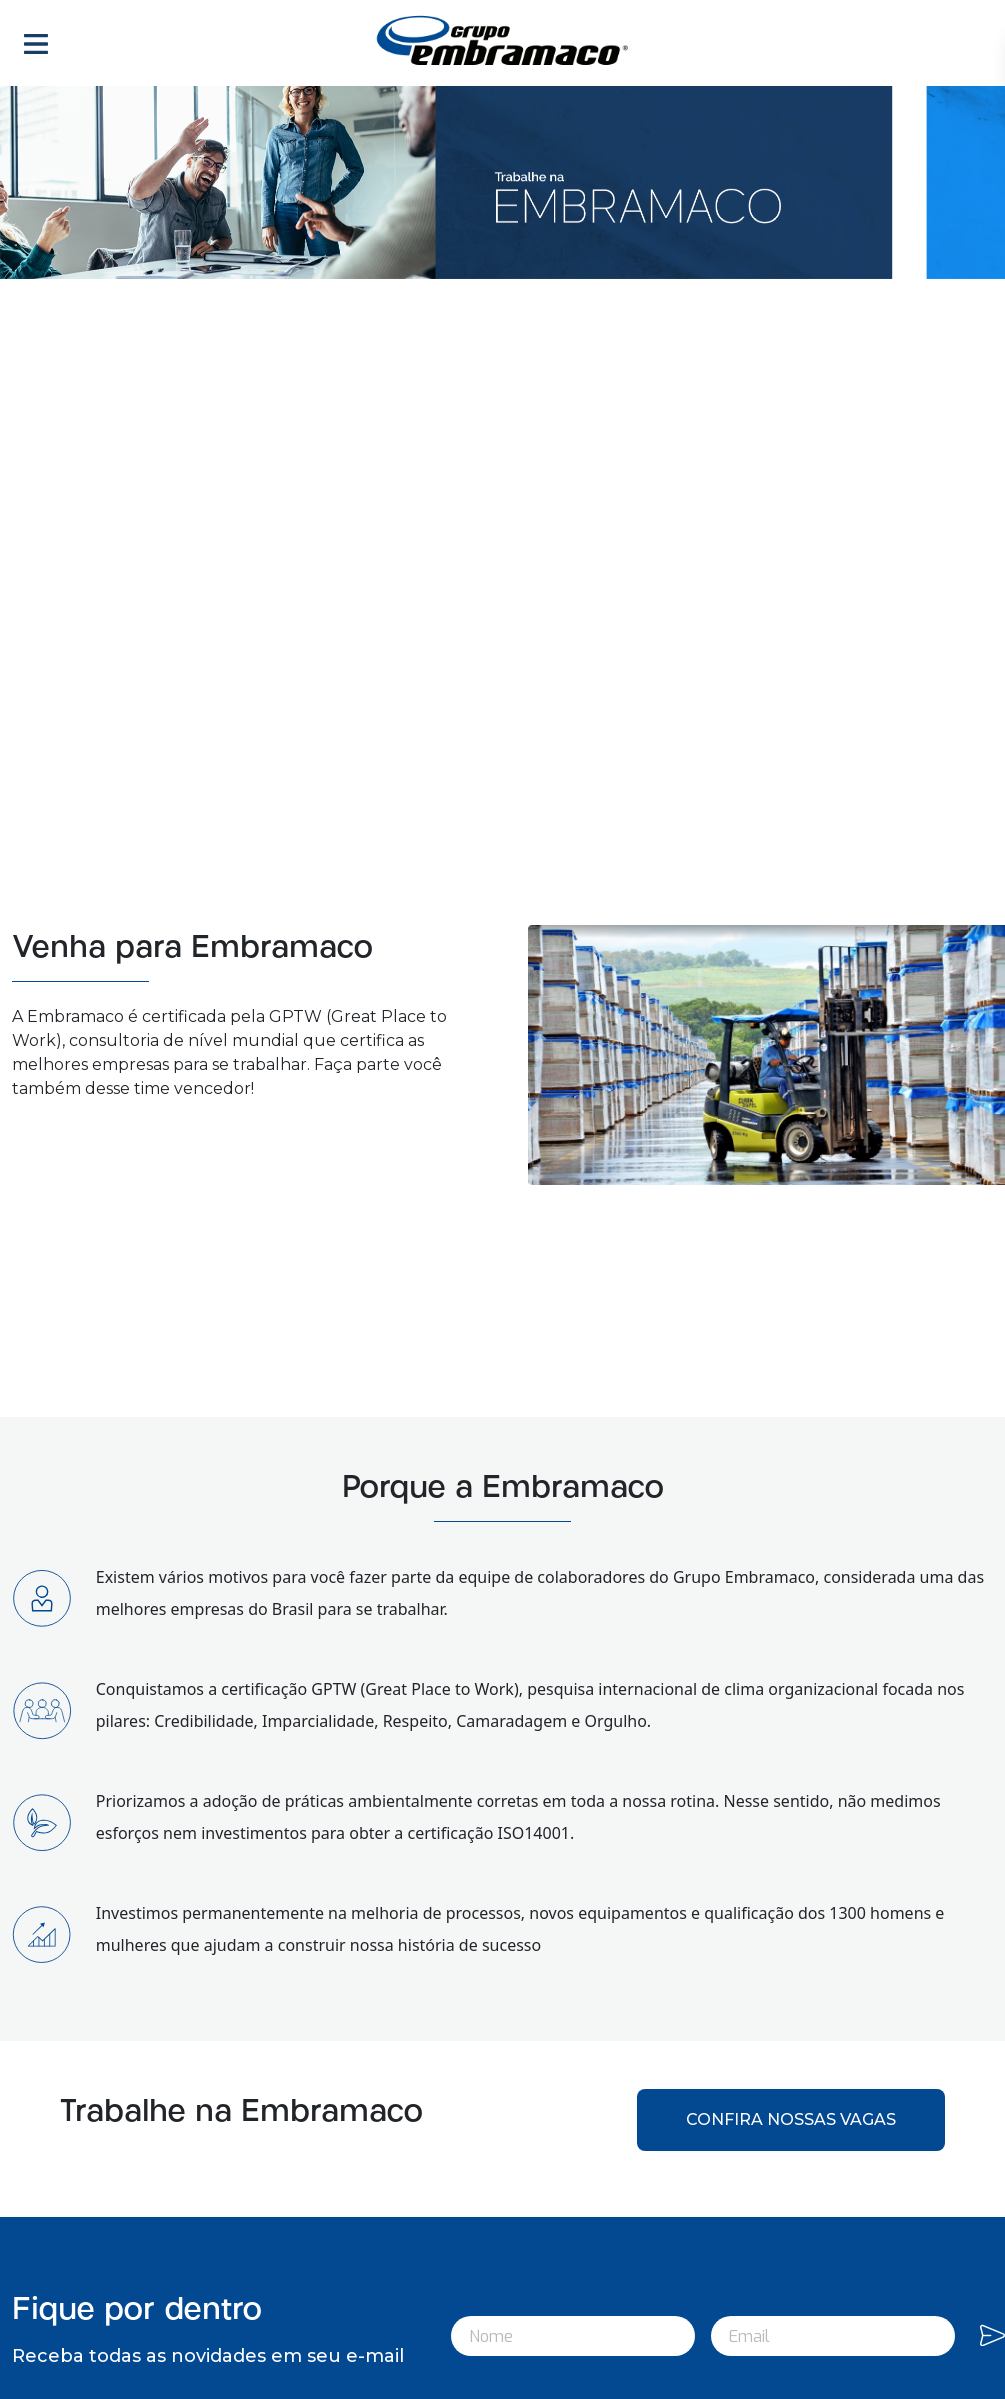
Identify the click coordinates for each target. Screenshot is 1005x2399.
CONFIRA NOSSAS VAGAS (791, 2119)
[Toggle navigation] (36, 43)
